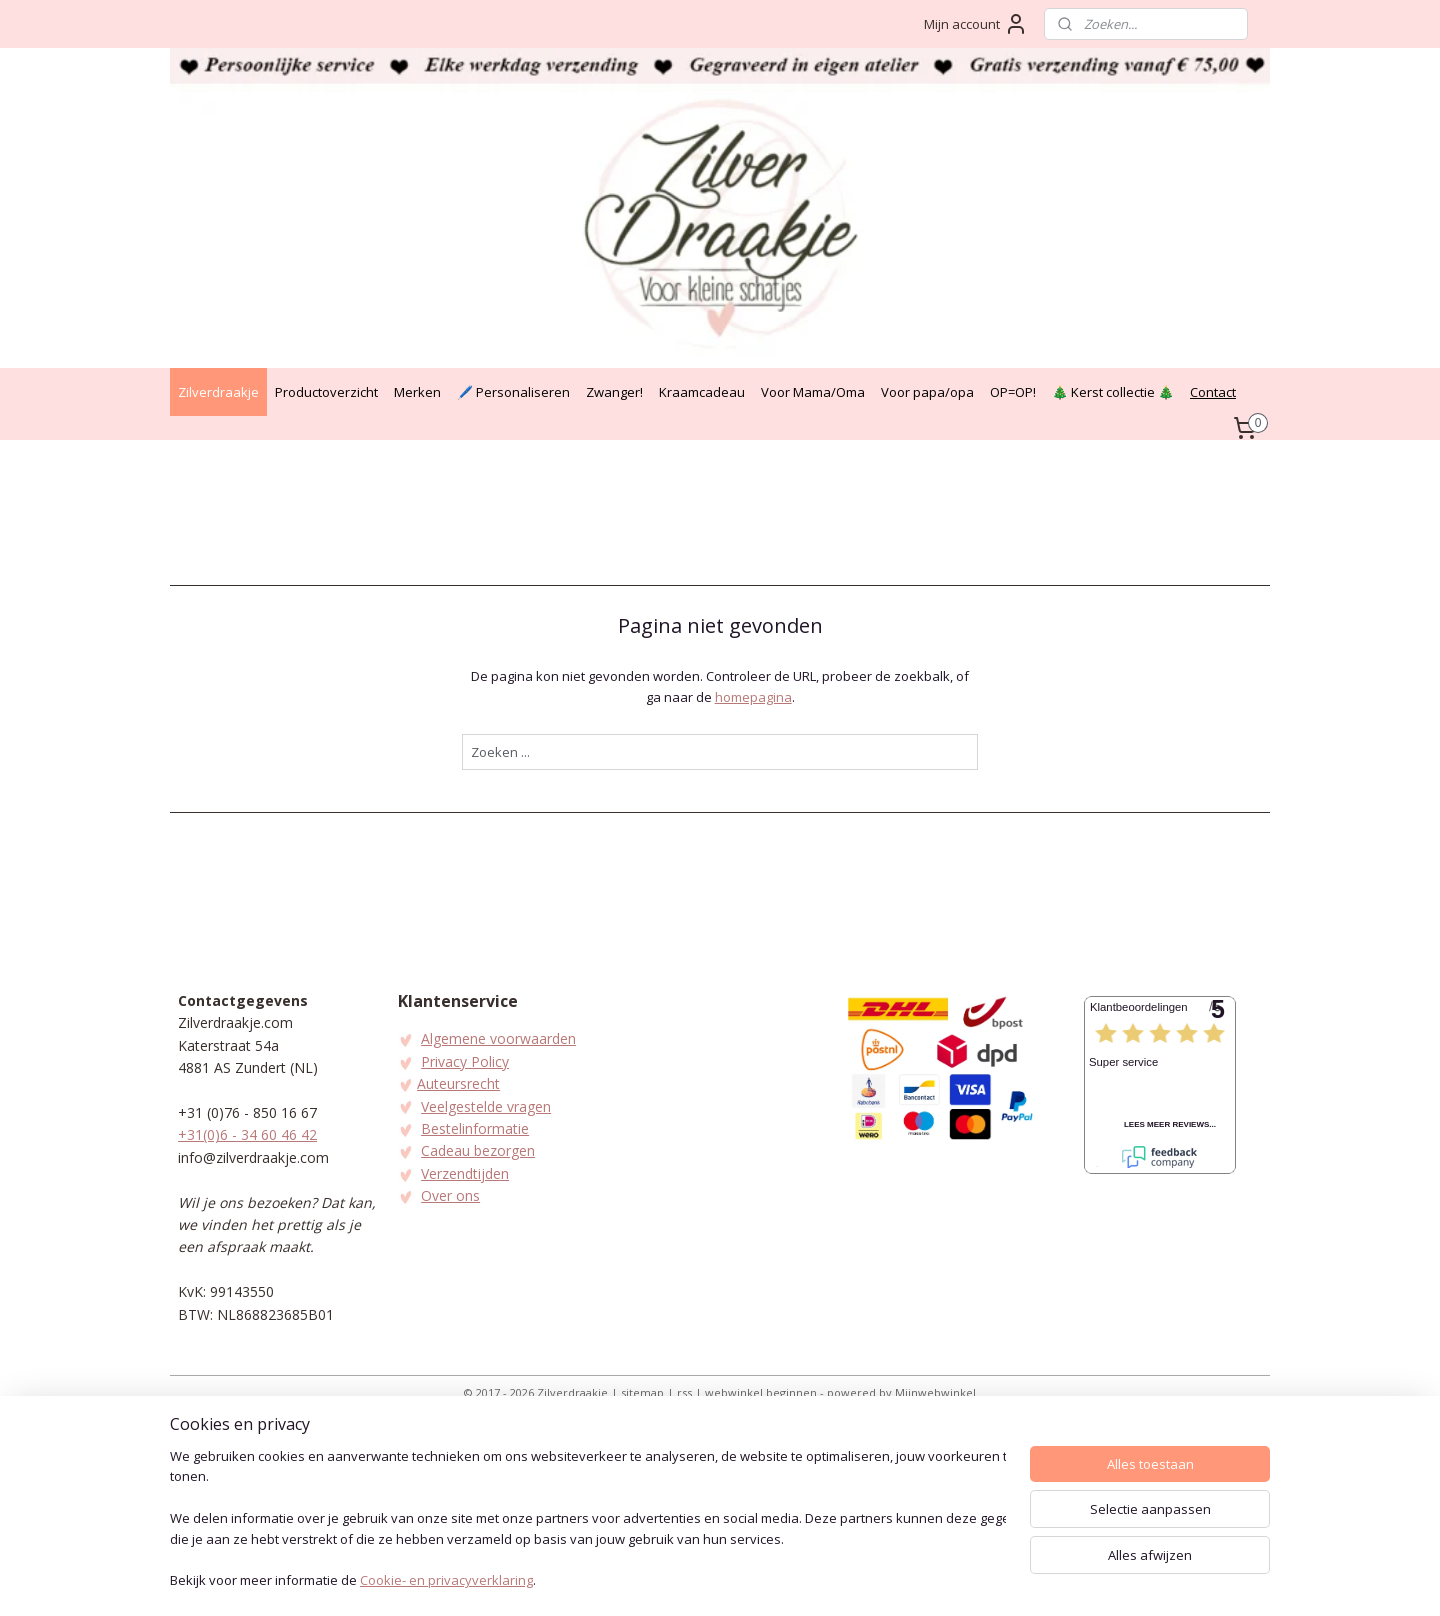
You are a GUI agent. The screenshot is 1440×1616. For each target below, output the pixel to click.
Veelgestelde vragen (486, 1106)
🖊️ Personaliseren (513, 392)
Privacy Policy (465, 1061)
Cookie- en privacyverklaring (446, 1582)
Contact (1213, 392)
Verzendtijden (465, 1173)
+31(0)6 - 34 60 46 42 (247, 1134)
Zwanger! (614, 392)
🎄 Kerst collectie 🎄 (1113, 392)
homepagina (752, 697)
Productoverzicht (326, 392)
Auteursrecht (458, 1083)
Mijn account (976, 24)
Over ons (450, 1195)
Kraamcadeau (702, 392)
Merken (417, 392)
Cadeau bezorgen (478, 1150)
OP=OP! (1013, 392)
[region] (588, 1521)
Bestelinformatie (475, 1128)
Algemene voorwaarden (498, 1038)
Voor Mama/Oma (813, 392)
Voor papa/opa (927, 392)
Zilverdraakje (218, 392)
